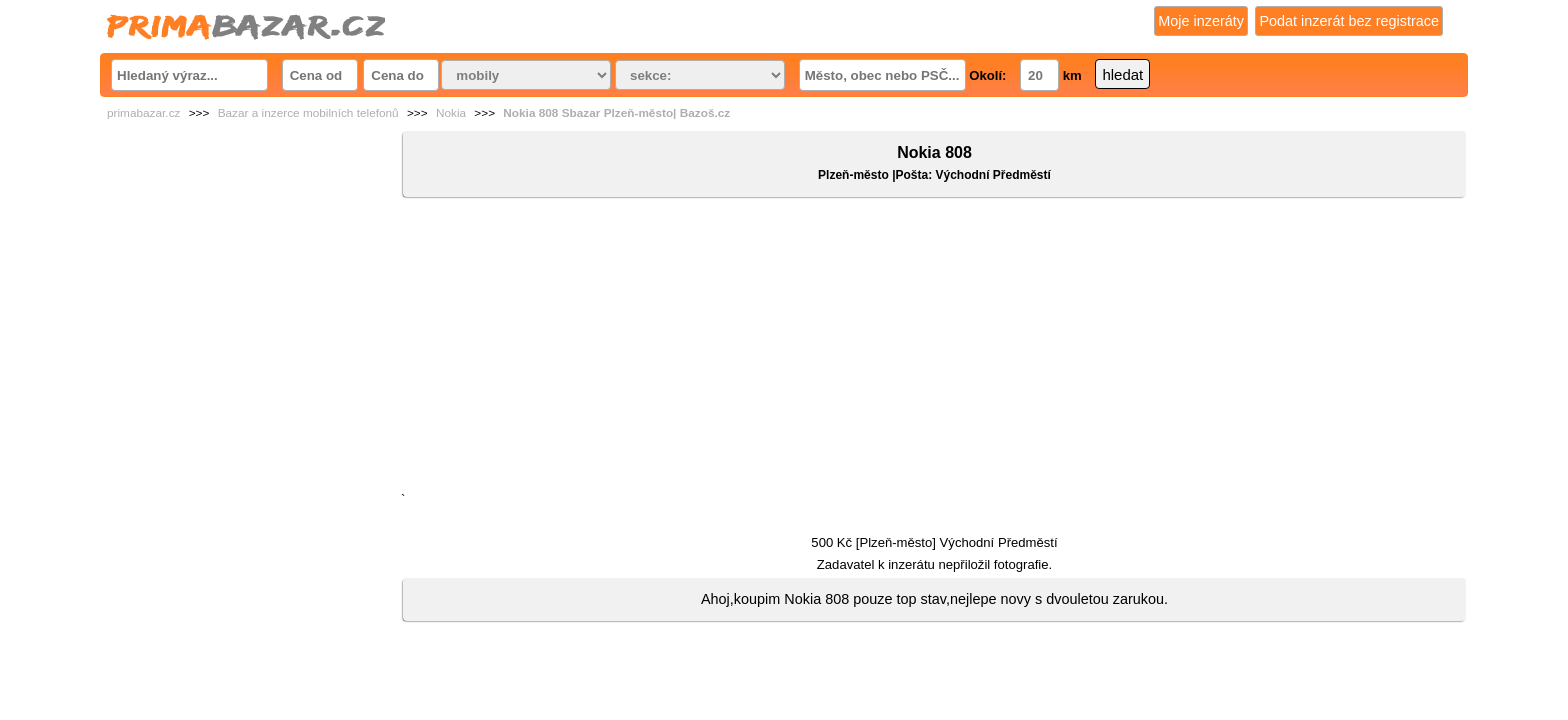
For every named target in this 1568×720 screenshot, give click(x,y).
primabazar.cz (143, 113)
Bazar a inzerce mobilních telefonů (308, 113)
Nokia (451, 113)
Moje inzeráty (1201, 21)
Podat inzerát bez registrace (1349, 21)
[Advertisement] (934, 349)
